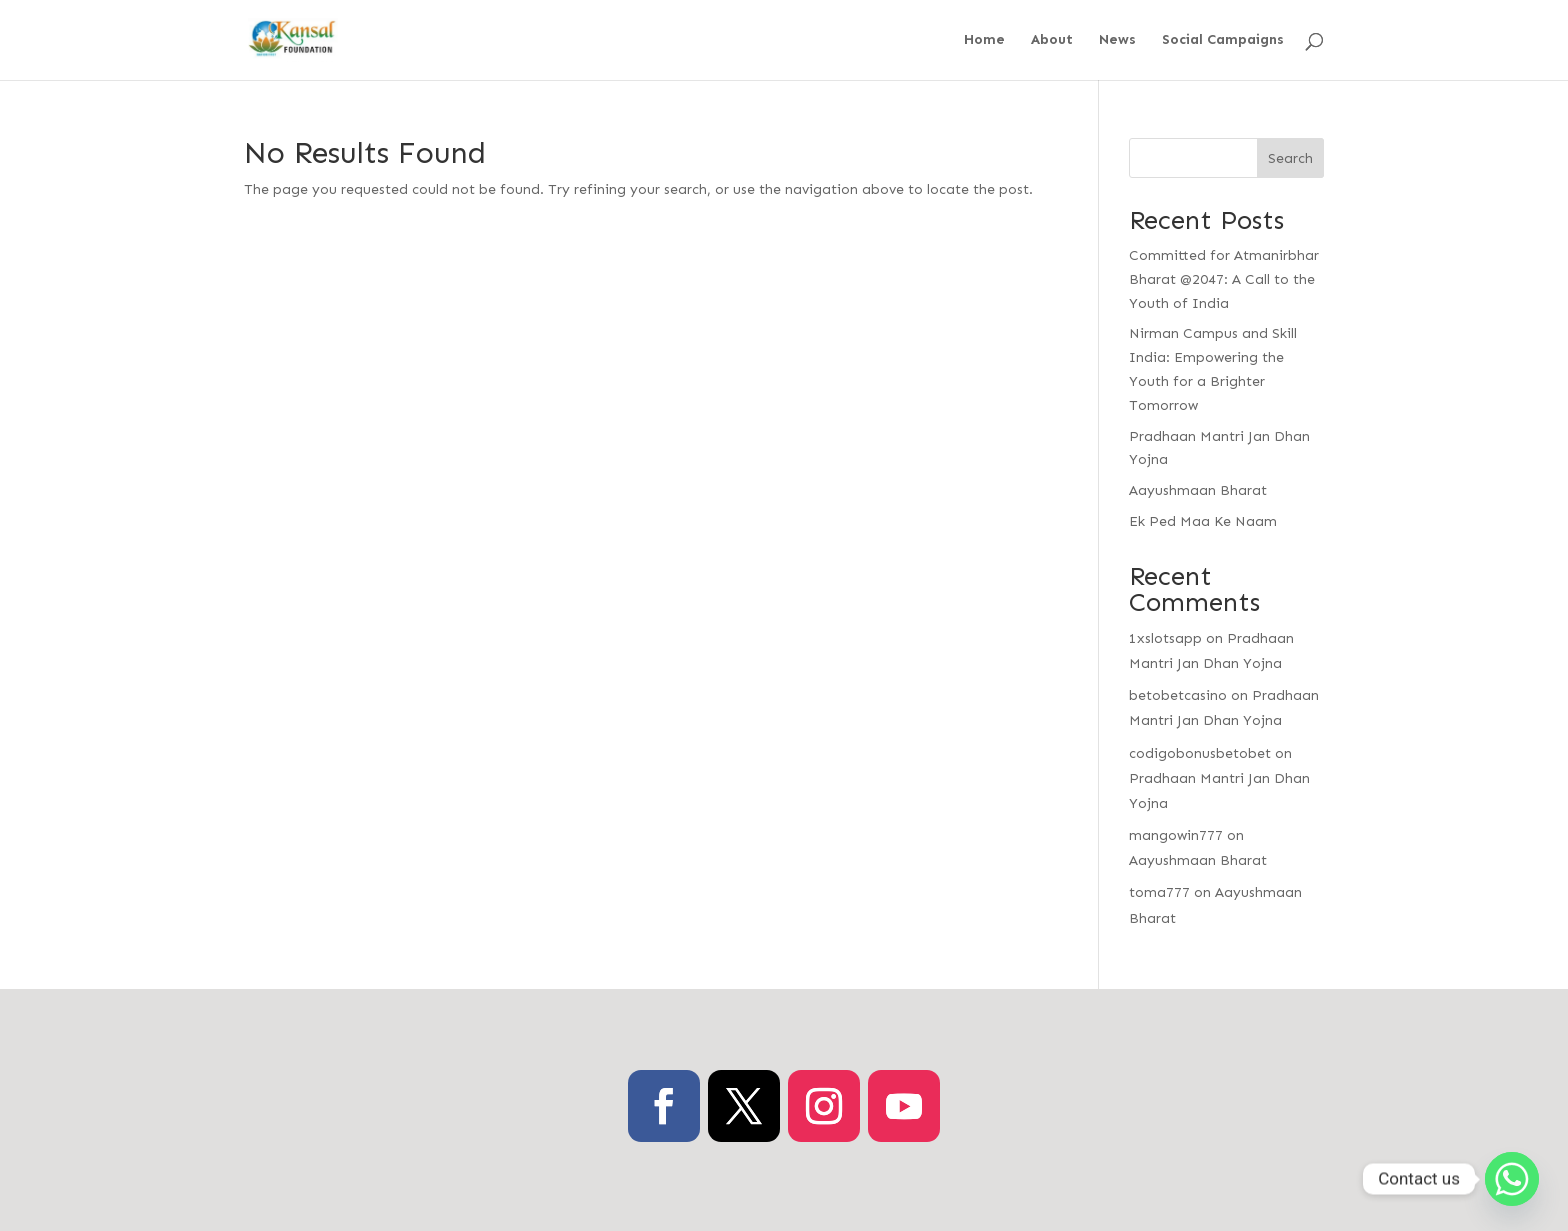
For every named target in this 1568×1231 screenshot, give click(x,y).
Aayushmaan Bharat (1198, 490)
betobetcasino (1178, 695)
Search (1290, 158)
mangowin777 (1176, 835)
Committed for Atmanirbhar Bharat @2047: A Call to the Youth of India (1224, 279)
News (1117, 40)
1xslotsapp (1165, 638)
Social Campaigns (1223, 40)
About (1052, 40)
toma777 (1159, 892)
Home (984, 40)
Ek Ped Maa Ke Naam (1203, 521)
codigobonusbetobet (1200, 753)
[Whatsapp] (1512, 1179)
